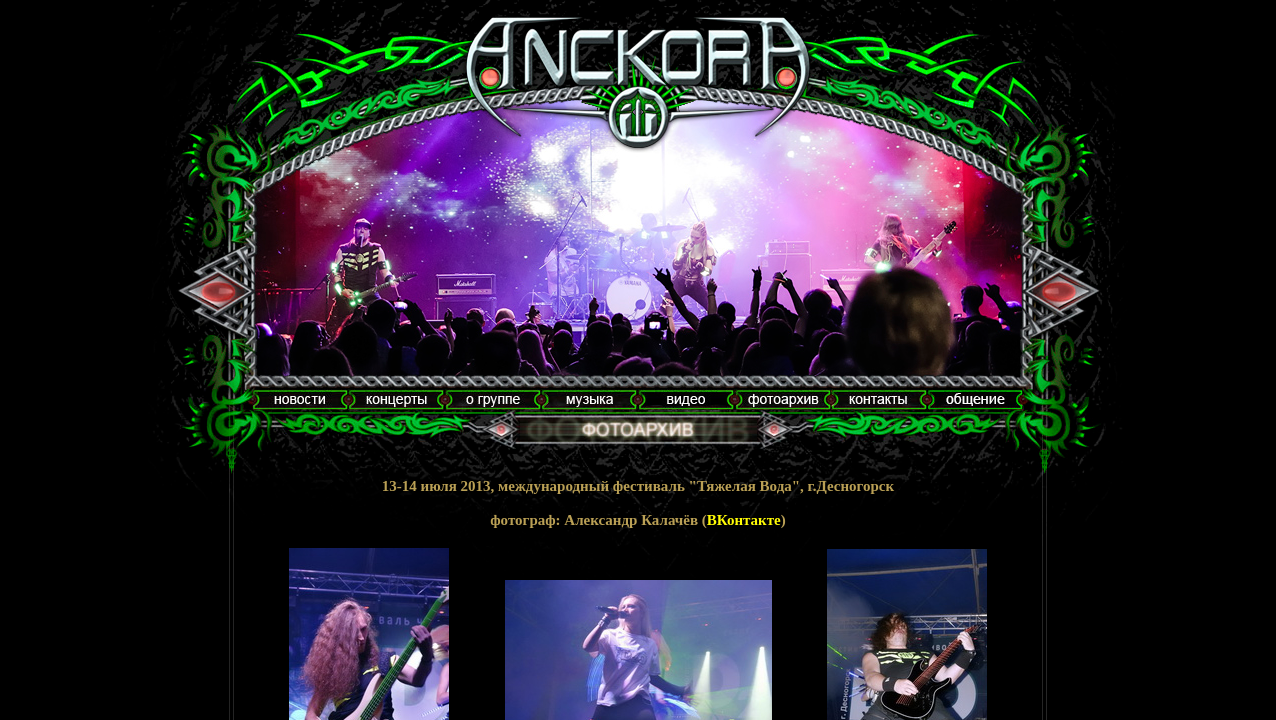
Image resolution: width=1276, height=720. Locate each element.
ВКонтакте (744, 520)
